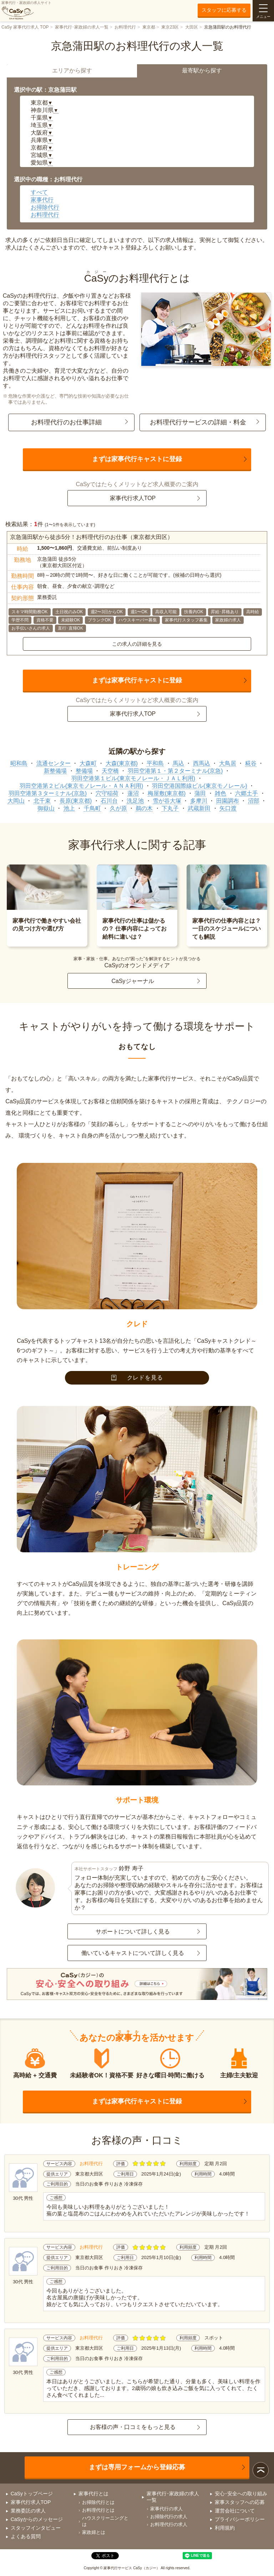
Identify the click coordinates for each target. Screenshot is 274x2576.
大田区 (191, 27)
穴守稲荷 (107, 793)
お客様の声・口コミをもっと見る (133, 2427)
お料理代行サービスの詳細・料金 (198, 422)
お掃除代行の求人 (168, 2516)
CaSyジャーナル (132, 981)
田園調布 (227, 801)
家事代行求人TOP (133, 498)
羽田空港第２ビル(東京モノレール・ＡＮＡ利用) (81, 786)
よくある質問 (26, 2536)
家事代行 (42, 200)
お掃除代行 (45, 207)
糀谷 (251, 763)
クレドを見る (137, 1378)
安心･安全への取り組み (241, 2493)
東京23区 (170, 27)
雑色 (220, 793)
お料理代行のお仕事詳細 (66, 422)
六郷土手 (246, 793)
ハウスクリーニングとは (105, 2521)
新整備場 (55, 771)
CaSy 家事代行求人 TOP (25, 27)
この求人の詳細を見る (137, 644)
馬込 (178, 763)
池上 (69, 808)
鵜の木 (144, 808)
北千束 (42, 801)
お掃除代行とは (98, 2502)
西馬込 (201, 763)
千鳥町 (92, 808)
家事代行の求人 (166, 2508)
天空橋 (110, 771)
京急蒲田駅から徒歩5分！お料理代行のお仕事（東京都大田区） (91, 537)
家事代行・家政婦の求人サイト (26, 10)
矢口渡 (228, 808)
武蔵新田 (199, 808)
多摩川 (198, 801)
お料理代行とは (98, 2510)
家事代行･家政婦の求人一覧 (81, 27)
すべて (39, 192)
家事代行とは (93, 2493)
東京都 (148, 27)
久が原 (118, 808)
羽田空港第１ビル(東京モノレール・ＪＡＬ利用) (133, 778)
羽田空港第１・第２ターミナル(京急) (175, 771)
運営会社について (235, 2511)
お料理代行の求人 (168, 2524)
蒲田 (200, 793)
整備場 (84, 771)
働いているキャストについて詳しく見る (132, 1953)
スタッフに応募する (224, 10)
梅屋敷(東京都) (167, 793)
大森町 (88, 763)
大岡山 (16, 801)
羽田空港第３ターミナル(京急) (48, 793)
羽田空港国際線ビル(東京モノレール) (199, 786)
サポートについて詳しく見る (133, 1932)
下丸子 (170, 808)
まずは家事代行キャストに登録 (137, 459)
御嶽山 (46, 808)
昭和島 (18, 763)
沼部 (253, 801)
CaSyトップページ (32, 2493)
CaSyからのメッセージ (37, 2519)
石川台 (109, 801)
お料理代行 (125, 27)
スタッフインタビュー (36, 2528)
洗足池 (135, 801)
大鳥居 (227, 763)
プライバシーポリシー (240, 2519)
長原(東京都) (76, 801)
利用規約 (225, 2528)
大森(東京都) (122, 763)
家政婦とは (93, 2532)
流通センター (53, 763)
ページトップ (261, 2470)
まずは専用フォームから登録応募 (137, 2467)
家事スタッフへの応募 (240, 2502)
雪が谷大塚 (167, 801)
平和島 (155, 763)
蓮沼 (133, 793)
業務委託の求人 (28, 2511)
